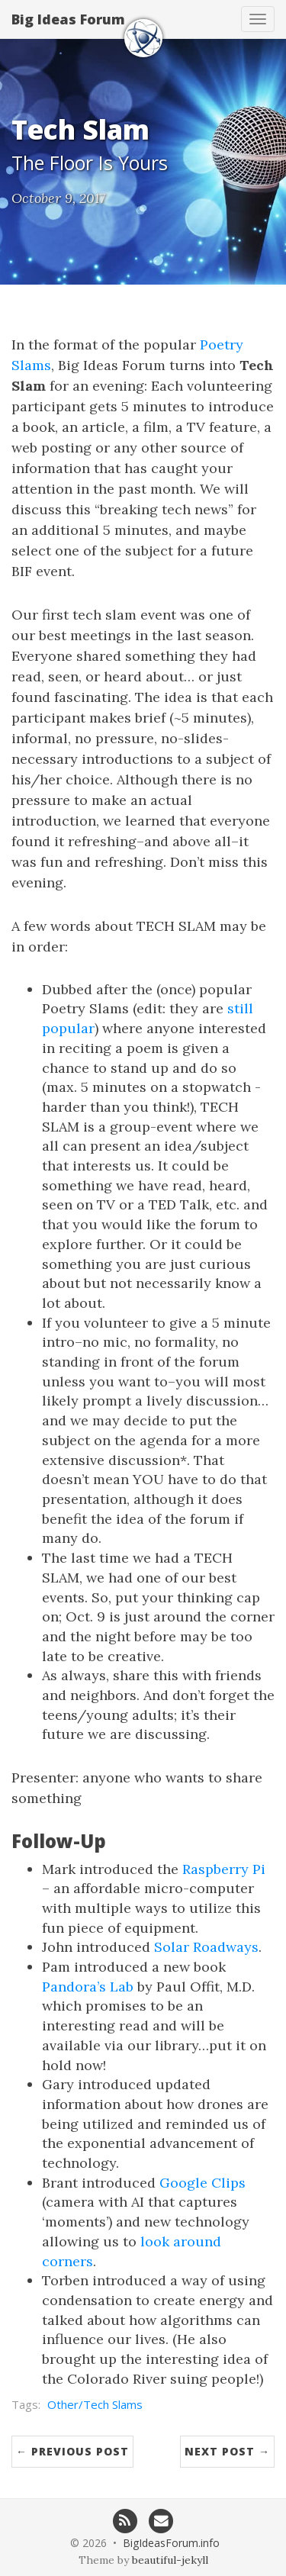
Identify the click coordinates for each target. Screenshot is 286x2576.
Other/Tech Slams (95, 2404)
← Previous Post (72, 2451)
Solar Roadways (206, 1947)
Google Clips (202, 2182)
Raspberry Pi (223, 1869)
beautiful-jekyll (170, 2560)
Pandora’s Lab (87, 1986)
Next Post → (227, 2451)
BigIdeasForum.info (171, 2543)
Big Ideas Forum (68, 19)
